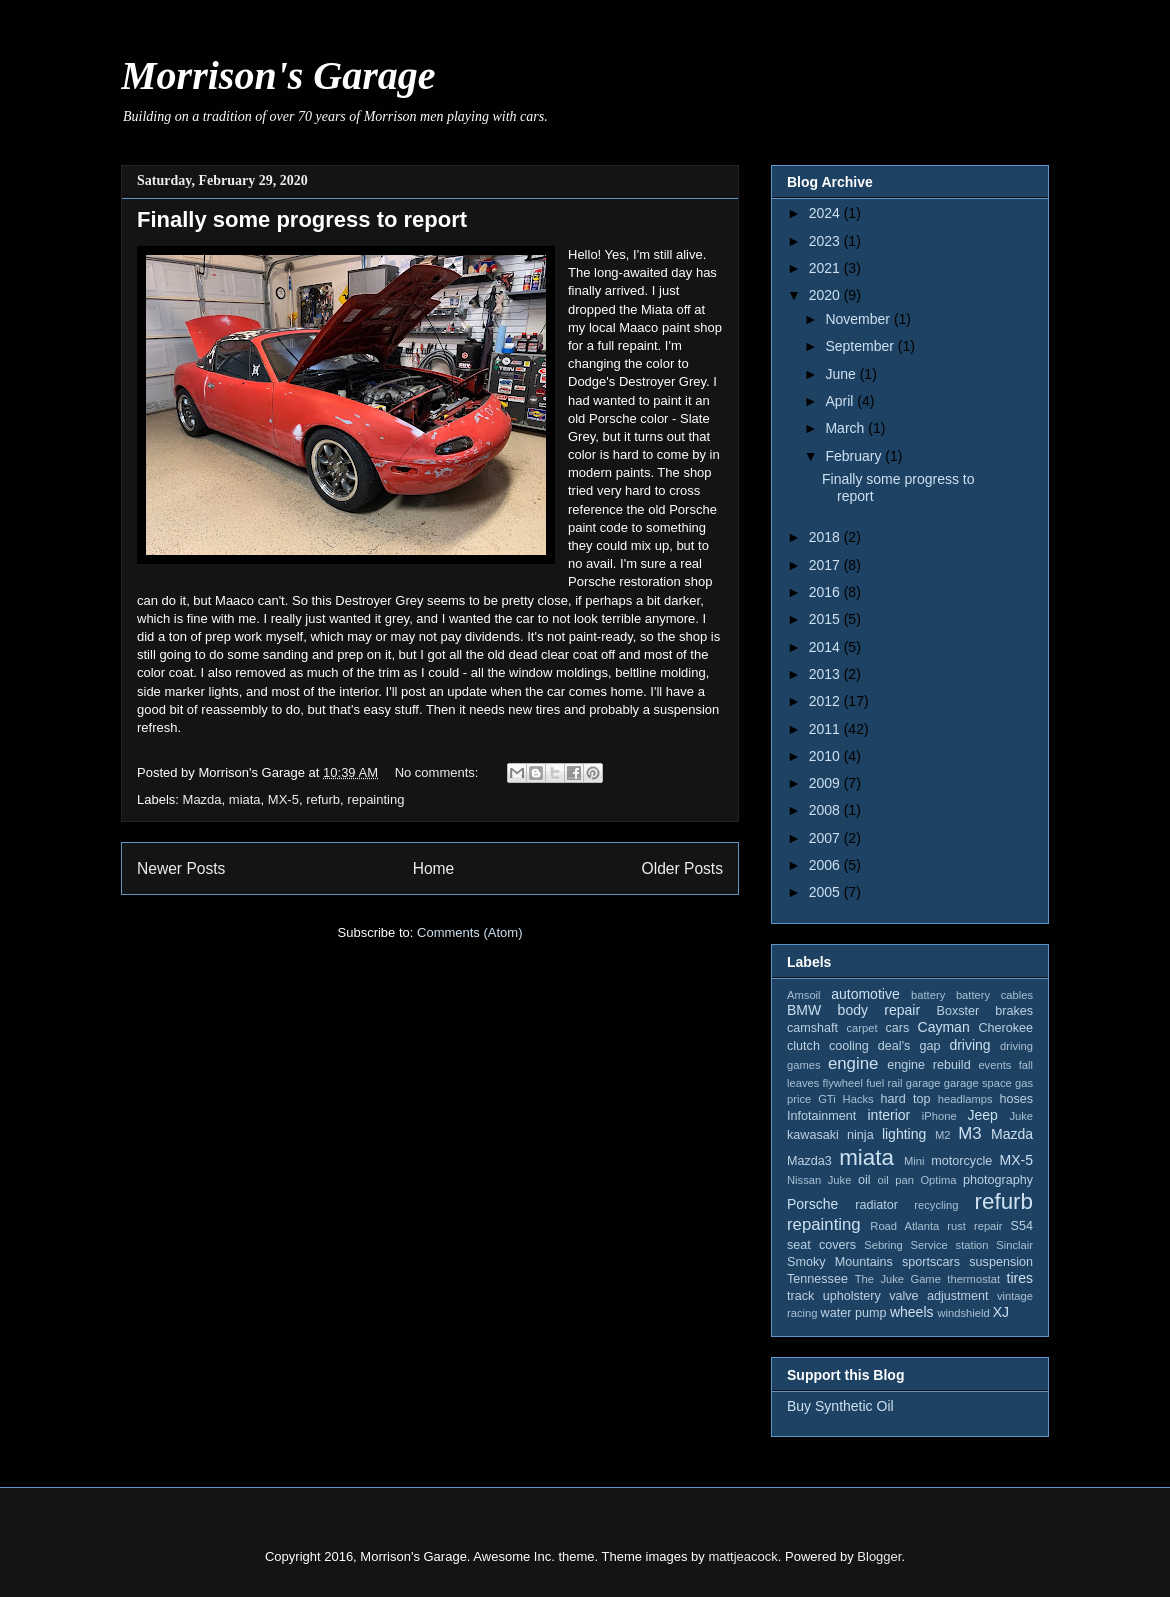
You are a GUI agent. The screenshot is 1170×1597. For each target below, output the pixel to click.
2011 (826, 729)
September (861, 346)
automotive (865, 994)
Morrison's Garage (278, 75)
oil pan (895, 1180)
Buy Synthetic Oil (840, 1406)
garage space (978, 1083)
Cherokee (1005, 1028)
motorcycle (961, 1161)
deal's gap (909, 1046)
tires (1020, 1278)
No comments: (438, 772)
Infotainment (821, 1116)
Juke (1021, 1116)
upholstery (852, 1296)
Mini (914, 1161)
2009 (826, 783)
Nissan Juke (819, 1180)
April (841, 401)
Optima (938, 1180)
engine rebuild (928, 1065)
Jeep (982, 1115)
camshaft (812, 1028)
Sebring (883, 1245)
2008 (826, 810)
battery (928, 995)
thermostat (973, 1279)
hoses (1016, 1099)
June (842, 374)
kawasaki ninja (830, 1135)
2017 (826, 565)
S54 (1022, 1226)
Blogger (879, 1556)
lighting (904, 1134)
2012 (826, 701)
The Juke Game (898, 1279)
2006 (826, 865)
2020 (826, 295)
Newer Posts (181, 868)
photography (998, 1180)
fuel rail (884, 1083)
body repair (879, 1010)
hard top (906, 1099)
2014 (826, 647)
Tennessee (817, 1279)
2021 (826, 268)
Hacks (858, 1099)
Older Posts (682, 868)
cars (897, 1028)
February (855, 456)
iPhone (939, 1116)
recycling (936, 1205)
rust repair (974, 1226)
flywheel (843, 1083)
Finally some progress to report (302, 219)
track (800, 1296)
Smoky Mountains (840, 1262)
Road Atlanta (904, 1226)
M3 (969, 1133)
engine (853, 1063)
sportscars (931, 1262)
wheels (912, 1312)
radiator (876, 1205)
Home (434, 868)
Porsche (812, 1204)
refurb (323, 799)
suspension (1001, 1262)
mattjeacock (742, 1556)
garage (923, 1083)
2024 (826, 213)
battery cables (994, 995)
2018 (826, 537)
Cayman (944, 1027)
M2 (943, 1135)
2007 (826, 838)
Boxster (958, 1011)
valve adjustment (938, 1296)
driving (969, 1045)
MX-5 (283, 799)
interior (888, 1115)
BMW (804, 1010)
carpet (861, 1028)
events (994, 1065)
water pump (854, 1313)
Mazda (202, 799)
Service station (950, 1245)
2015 (826, 619)
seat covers (821, 1245)
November (859, 319)
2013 (826, 674)
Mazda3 (809, 1161)
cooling (849, 1046)
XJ (1001, 1312)
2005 (826, 892)
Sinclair (1014, 1245)
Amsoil (804, 995)
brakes (1014, 1011)
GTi (827, 1099)
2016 (826, 592)
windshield (963, 1313)
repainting (375, 799)
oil (864, 1180)
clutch (803, 1046)
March (846, 428)
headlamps (965, 1099)
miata (245, 799)
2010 (826, 756)
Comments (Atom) (469, 932)
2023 (826, 241)
